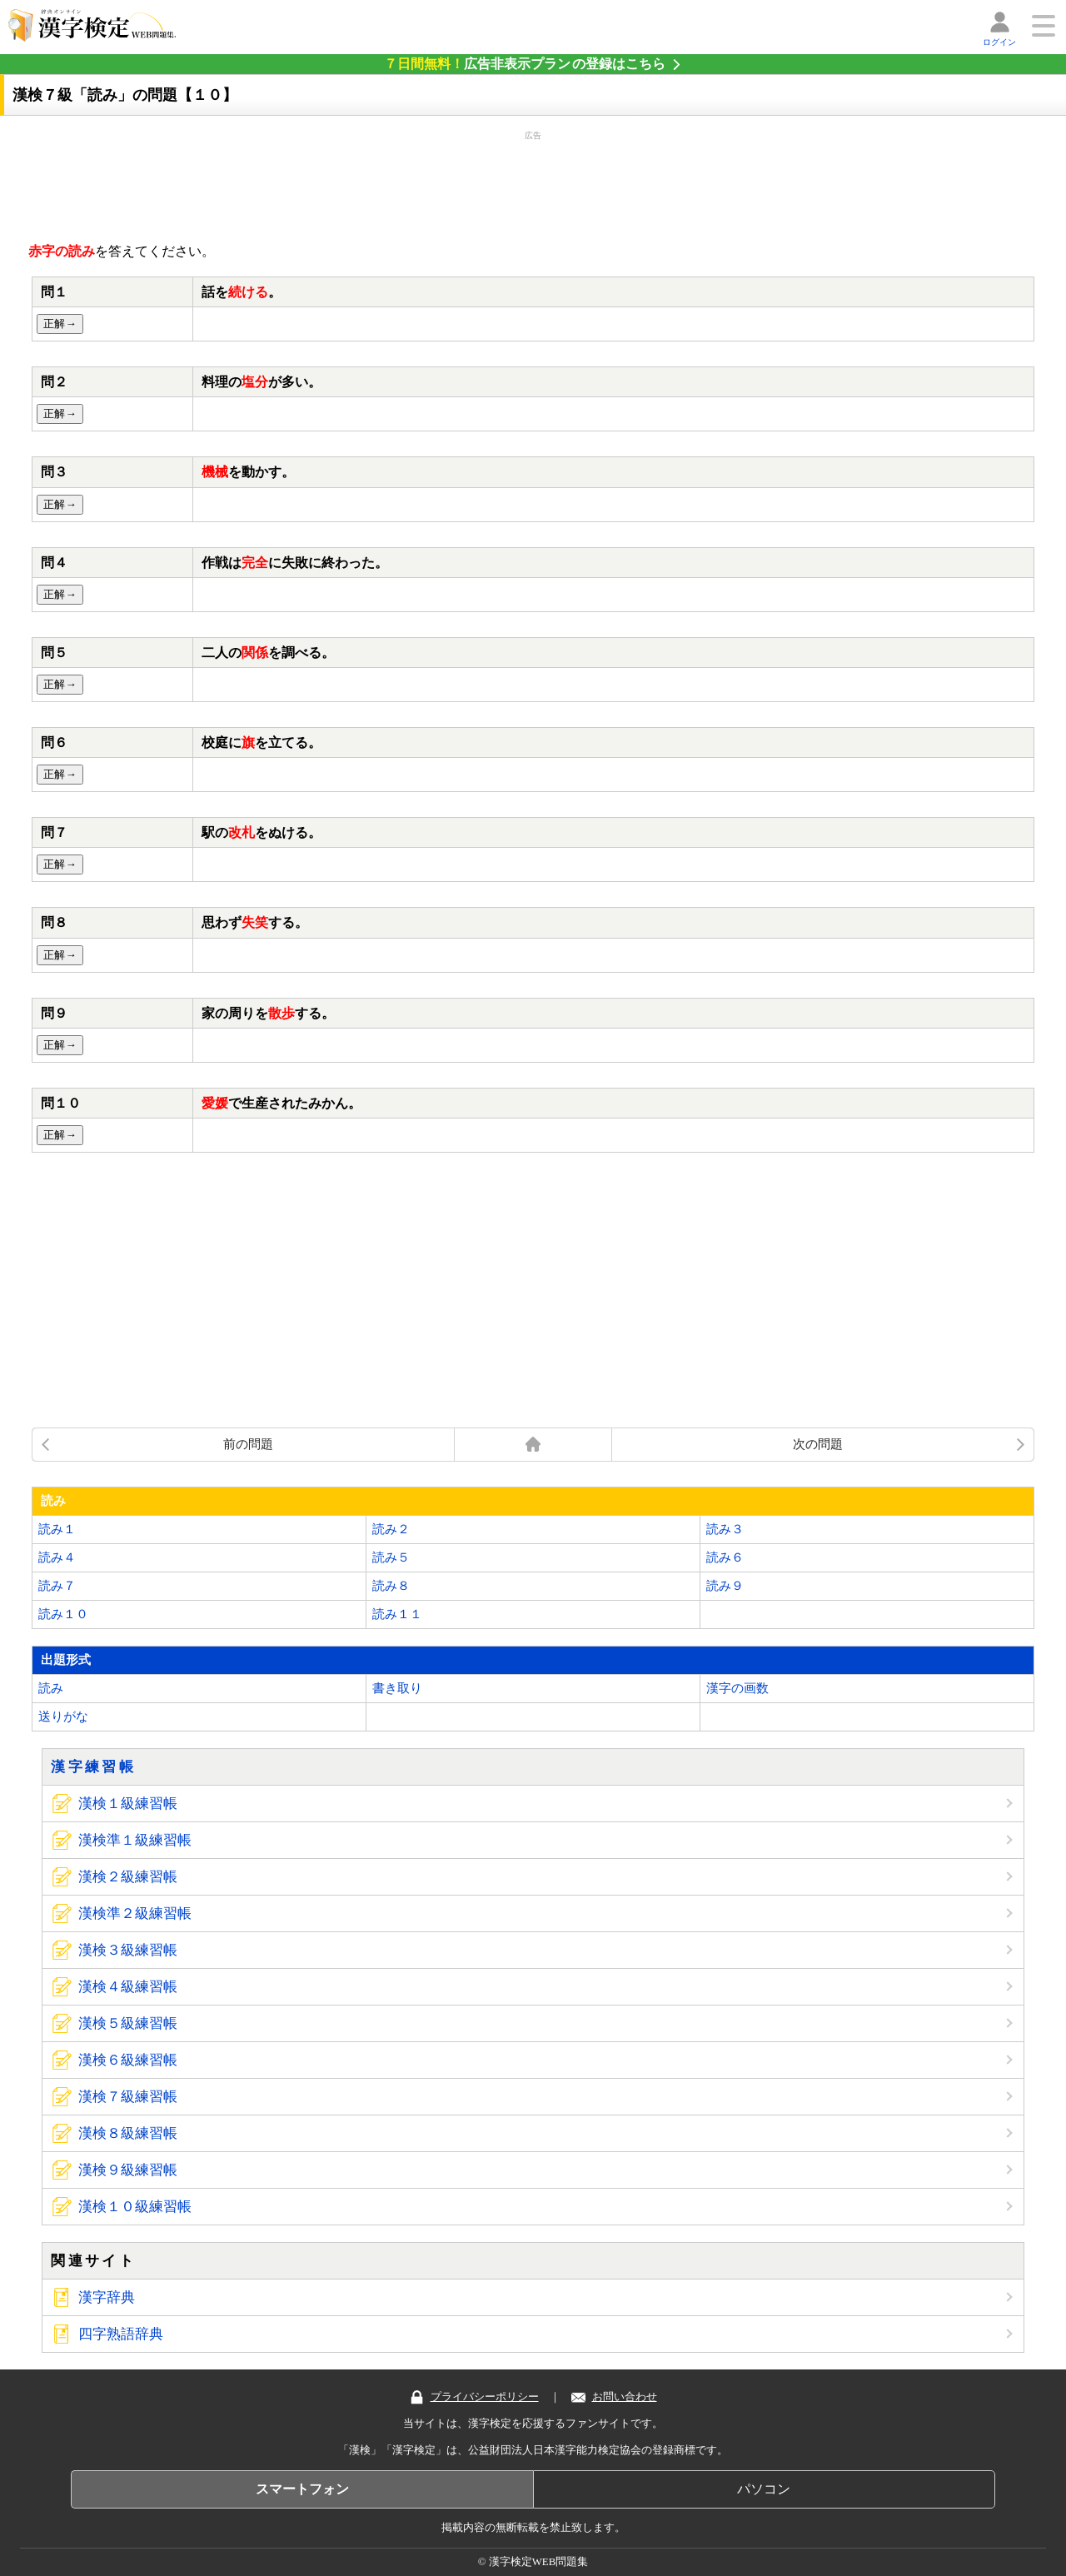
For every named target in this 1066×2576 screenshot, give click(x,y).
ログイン (999, 42)
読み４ (57, 1557)
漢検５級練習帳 (127, 2023)
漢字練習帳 (93, 1767)
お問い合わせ (614, 2397)
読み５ (391, 1557)
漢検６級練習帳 (127, 2060)
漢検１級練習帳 (127, 1803)
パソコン (763, 2489)
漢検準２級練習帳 (135, 1913)
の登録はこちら (524, 64)
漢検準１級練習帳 (135, 1840)
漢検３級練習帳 (127, 1950)
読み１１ (397, 1614)
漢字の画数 (737, 1688)
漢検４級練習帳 (127, 1987)
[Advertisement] (533, 183)
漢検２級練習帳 (127, 1877)
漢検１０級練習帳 (135, 2207)
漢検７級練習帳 (127, 2097)
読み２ (391, 1529)
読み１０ (63, 1614)
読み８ (391, 1585)
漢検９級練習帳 (127, 2170)
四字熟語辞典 (120, 2334)
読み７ (57, 1585)
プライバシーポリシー (474, 2397)
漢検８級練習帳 (127, 2133)
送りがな (63, 1716)
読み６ (725, 1557)
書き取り (397, 1688)
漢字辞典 (106, 2297)
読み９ (725, 1585)
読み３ (725, 1529)
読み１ (57, 1529)
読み (50, 1688)
